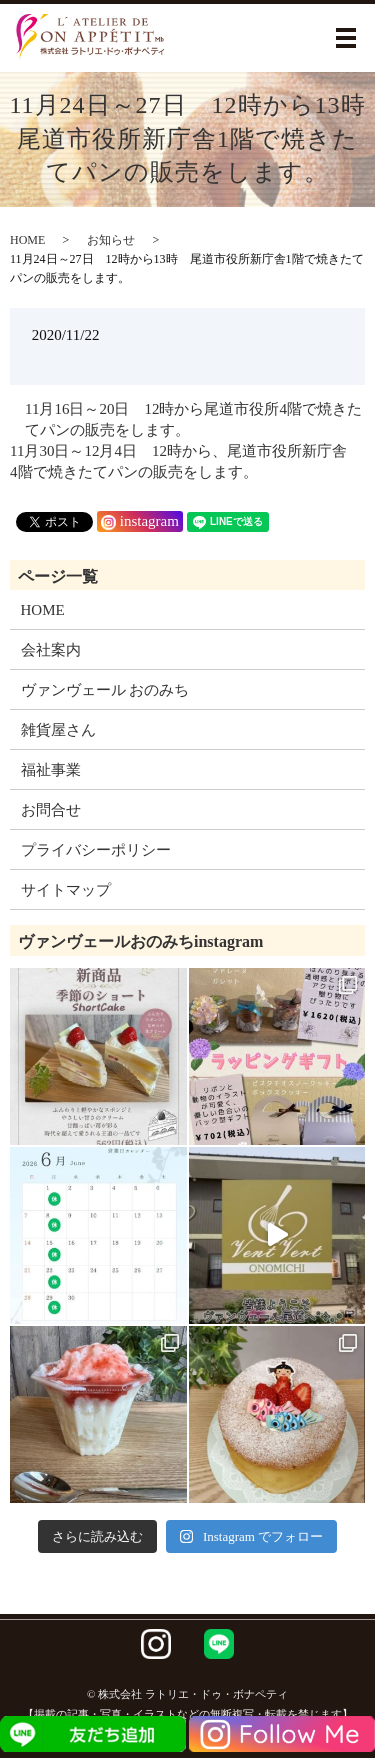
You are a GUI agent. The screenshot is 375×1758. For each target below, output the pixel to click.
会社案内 (51, 650)
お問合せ (51, 810)
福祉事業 (51, 770)
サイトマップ (66, 890)
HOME (27, 240)
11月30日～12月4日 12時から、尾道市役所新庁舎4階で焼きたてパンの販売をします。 (178, 461)
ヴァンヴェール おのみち (105, 690)
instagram (140, 521)
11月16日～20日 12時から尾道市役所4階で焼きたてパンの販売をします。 (193, 419)
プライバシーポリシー (96, 850)
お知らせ (111, 240)
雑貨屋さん (58, 730)
